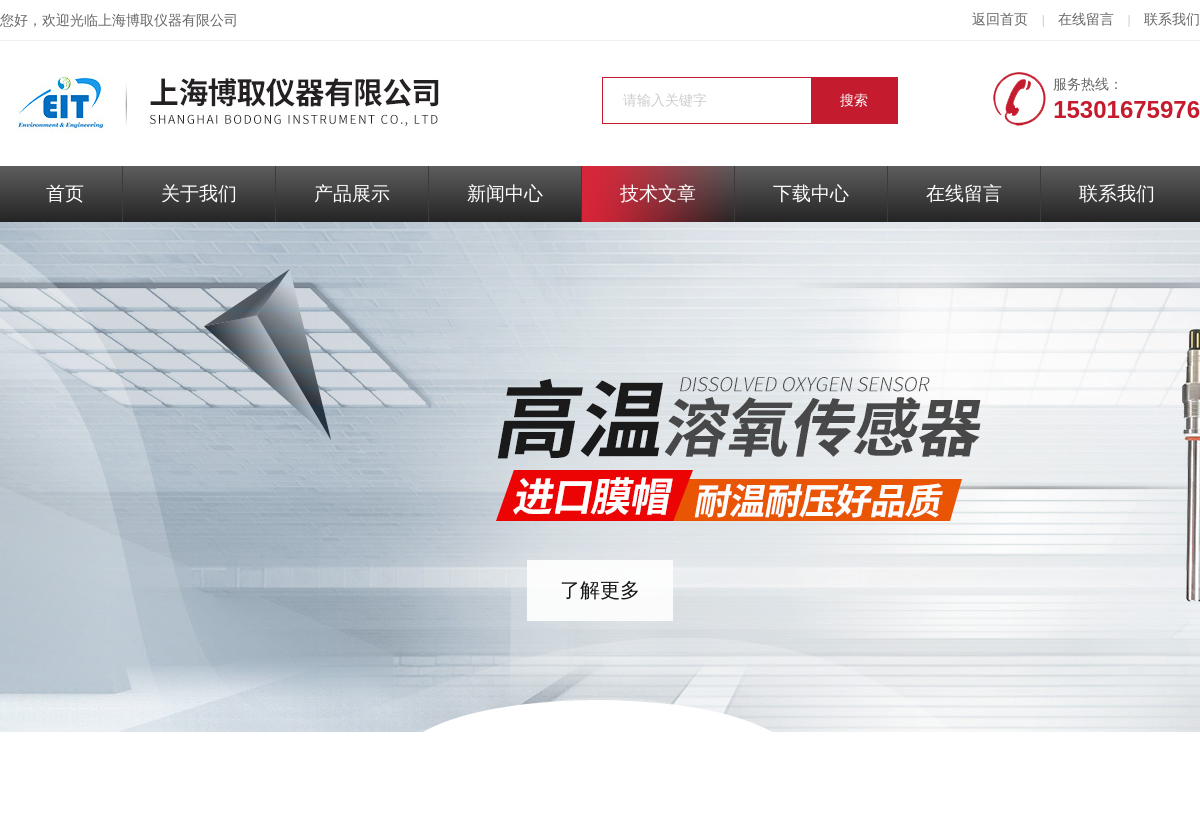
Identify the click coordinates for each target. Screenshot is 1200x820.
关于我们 (199, 193)
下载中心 (811, 193)
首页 (65, 193)
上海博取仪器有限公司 (168, 20)
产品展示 (352, 193)
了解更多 (600, 590)
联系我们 (1172, 19)
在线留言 (1086, 19)
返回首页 (1000, 19)
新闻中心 (505, 193)
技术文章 (658, 193)
